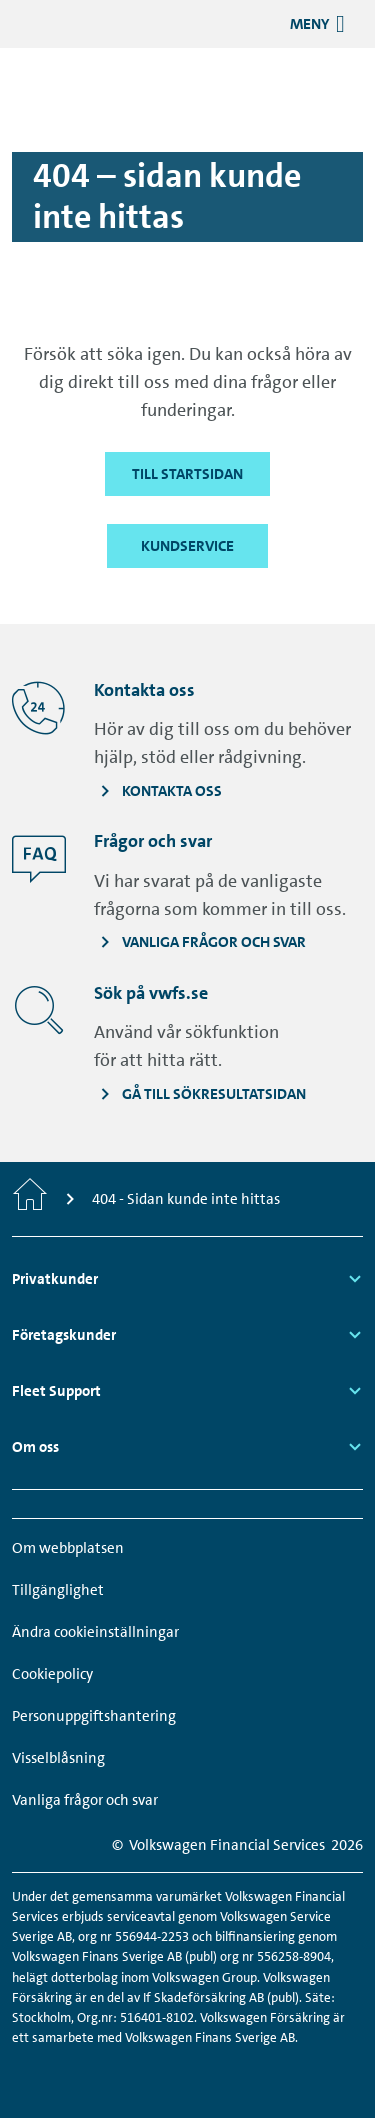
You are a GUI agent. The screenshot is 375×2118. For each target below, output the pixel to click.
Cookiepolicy (52, 1674)
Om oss (35, 1447)
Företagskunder (64, 1335)
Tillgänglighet (58, 1590)
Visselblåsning (58, 1758)
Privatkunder (55, 1279)
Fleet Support (56, 1391)
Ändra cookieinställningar (95, 1632)
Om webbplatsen (68, 1548)
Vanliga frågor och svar (85, 1800)
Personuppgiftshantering (94, 1716)
